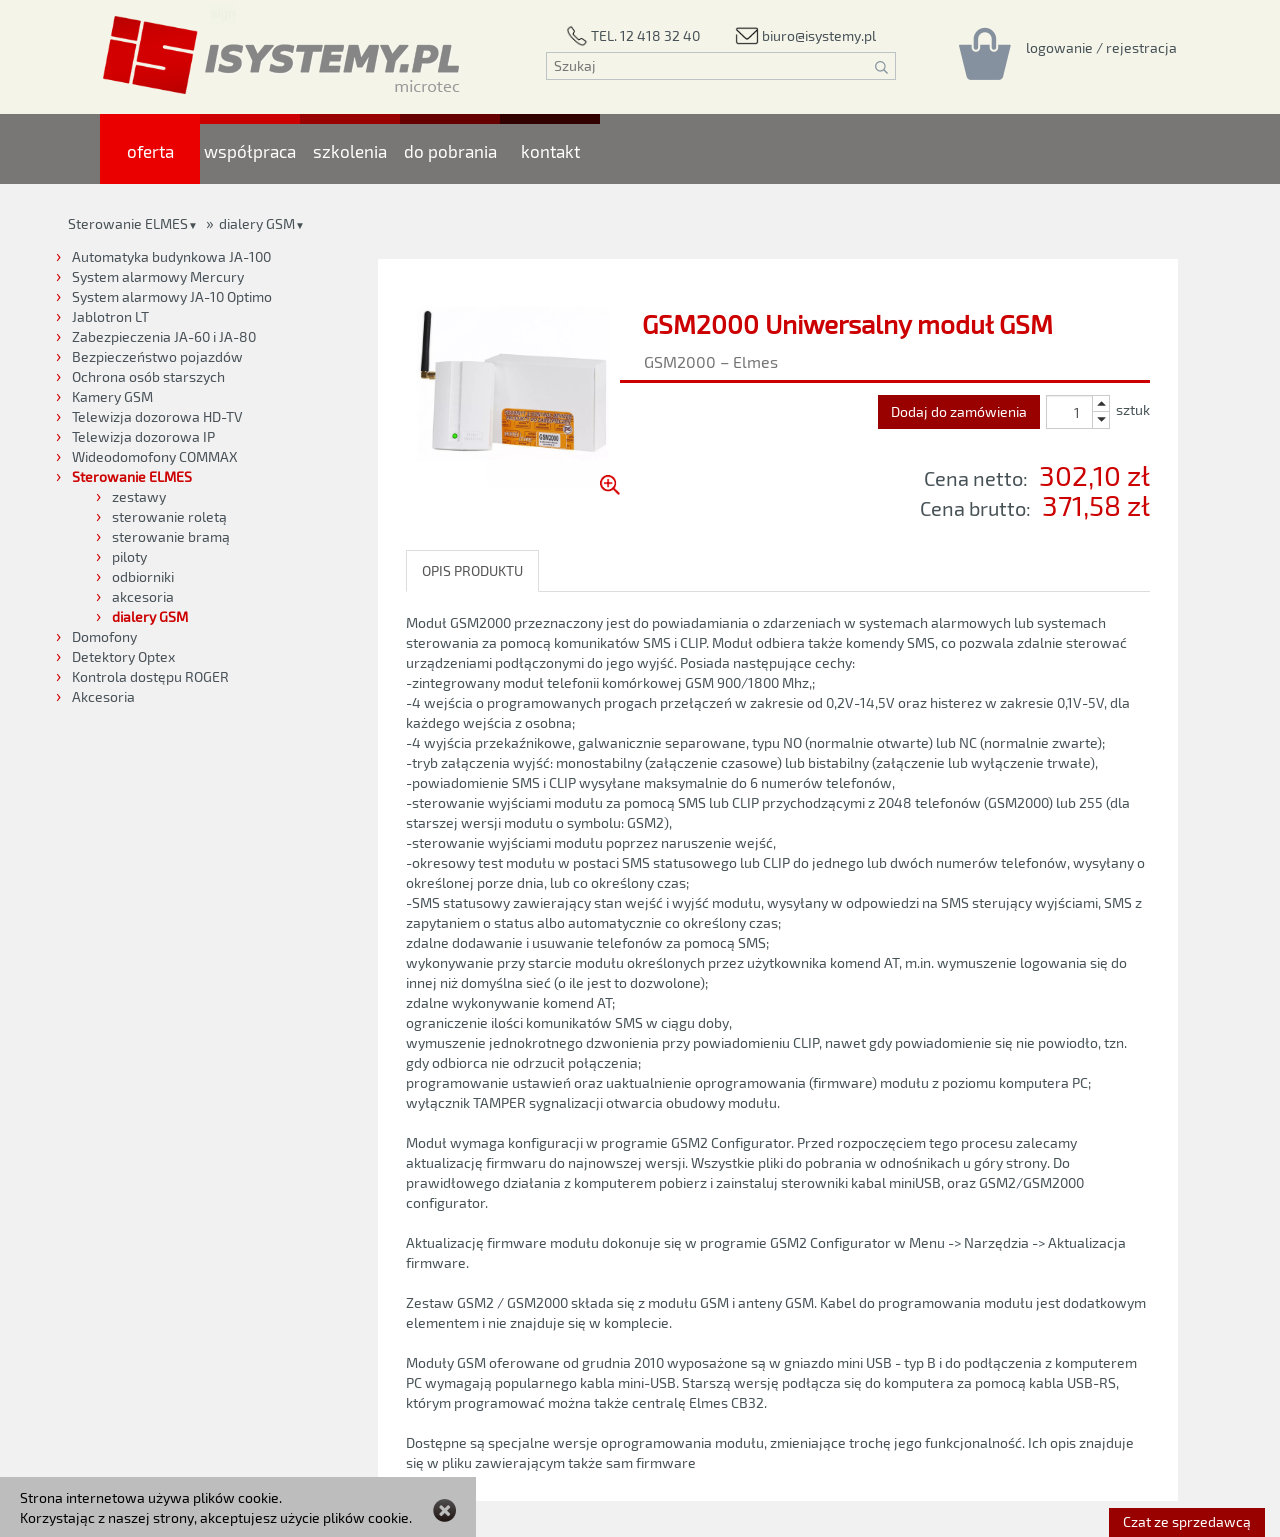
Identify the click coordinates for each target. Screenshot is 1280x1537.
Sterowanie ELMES (128, 223)
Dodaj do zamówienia (959, 411)
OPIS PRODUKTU (472, 570)
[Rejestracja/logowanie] (1101, 47)
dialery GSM (257, 223)
